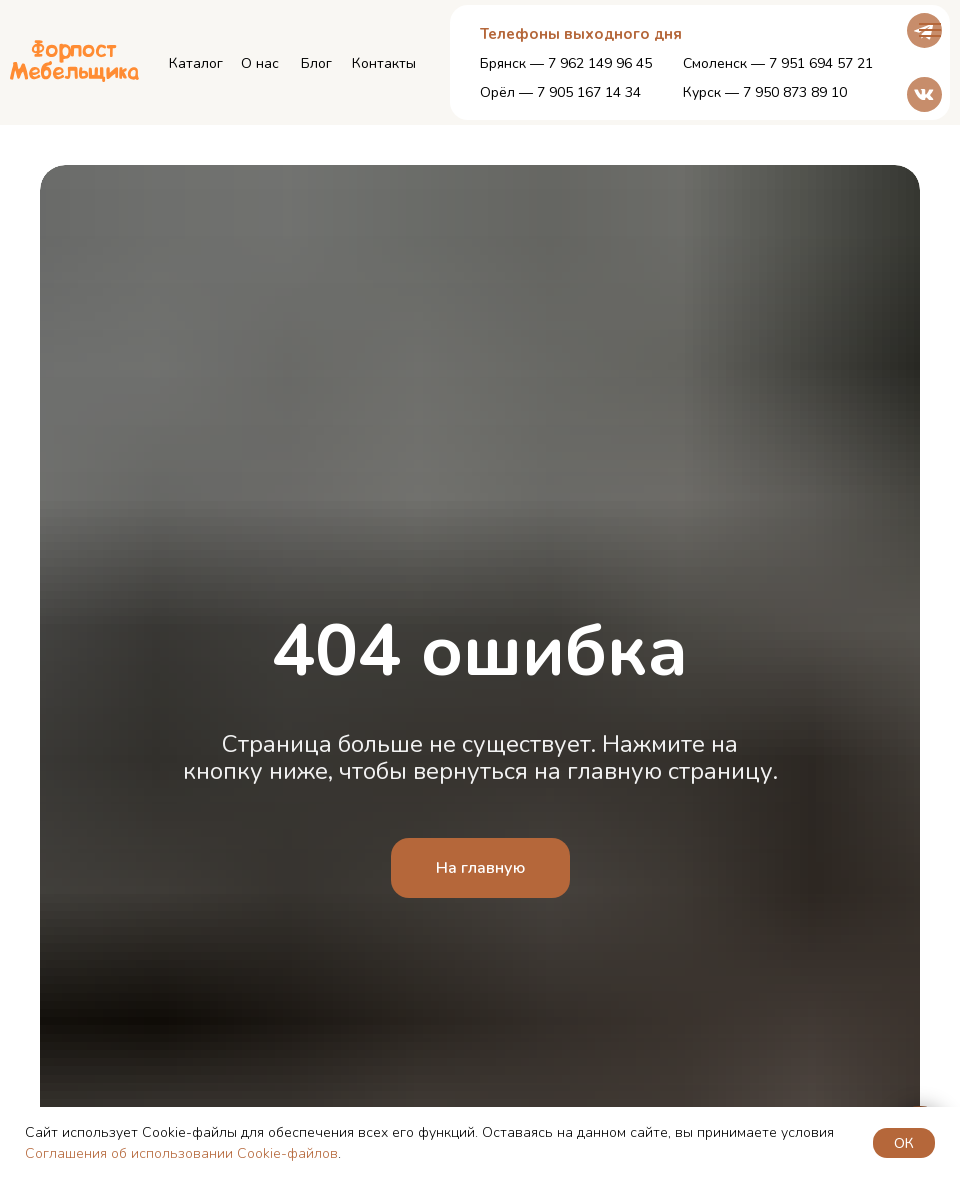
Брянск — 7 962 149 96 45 (566, 63)
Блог (316, 63)
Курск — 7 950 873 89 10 (765, 92)
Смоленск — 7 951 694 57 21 (778, 63)
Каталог (196, 63)
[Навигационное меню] (930, 30)
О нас (260, 63)
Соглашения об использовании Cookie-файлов (181, 1153)
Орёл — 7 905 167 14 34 (560, 92)
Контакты (384, 63)
